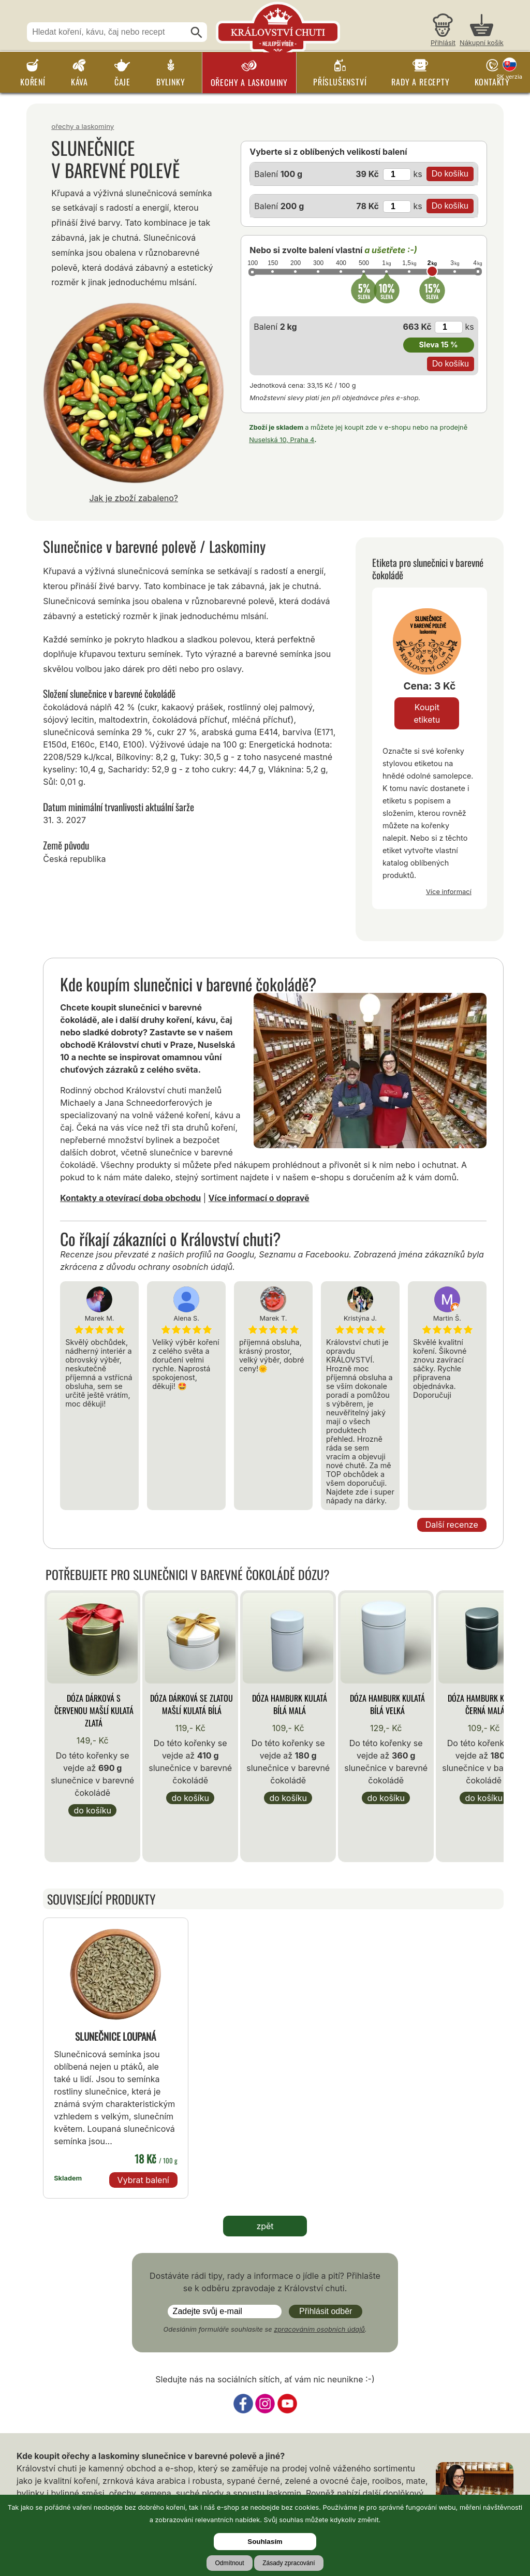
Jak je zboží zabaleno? (133, 498)
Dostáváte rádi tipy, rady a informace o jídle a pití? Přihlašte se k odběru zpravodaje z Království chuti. (265, 2282)
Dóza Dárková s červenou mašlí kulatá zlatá (94, 1710)
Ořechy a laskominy (249, 82)
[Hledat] (197, 32)
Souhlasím (264, 2541)
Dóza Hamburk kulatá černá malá (485, 1704)
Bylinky (170, 82)
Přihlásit (443, 43)
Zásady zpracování (288, 2563)
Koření (33, 82)
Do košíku (92, 1810)
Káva (79, 82)
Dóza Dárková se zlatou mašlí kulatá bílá (191, 1704)
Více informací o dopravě (259, 1198)
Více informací (449, 891)
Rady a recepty (420, 82)
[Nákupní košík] (482, 31)
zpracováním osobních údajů (319, 2329)
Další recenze (451, 1524)
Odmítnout (229, 2563)
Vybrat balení (143, 2180)
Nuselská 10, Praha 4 (281, 440)
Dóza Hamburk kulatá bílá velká (387, 1704)
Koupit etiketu (427, 713)
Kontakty (492, 82)
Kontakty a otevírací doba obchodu (130, 1198)
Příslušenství (339, 82)
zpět (264, 2226)
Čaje (122, 82)
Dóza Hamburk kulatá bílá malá (289, 1704)
